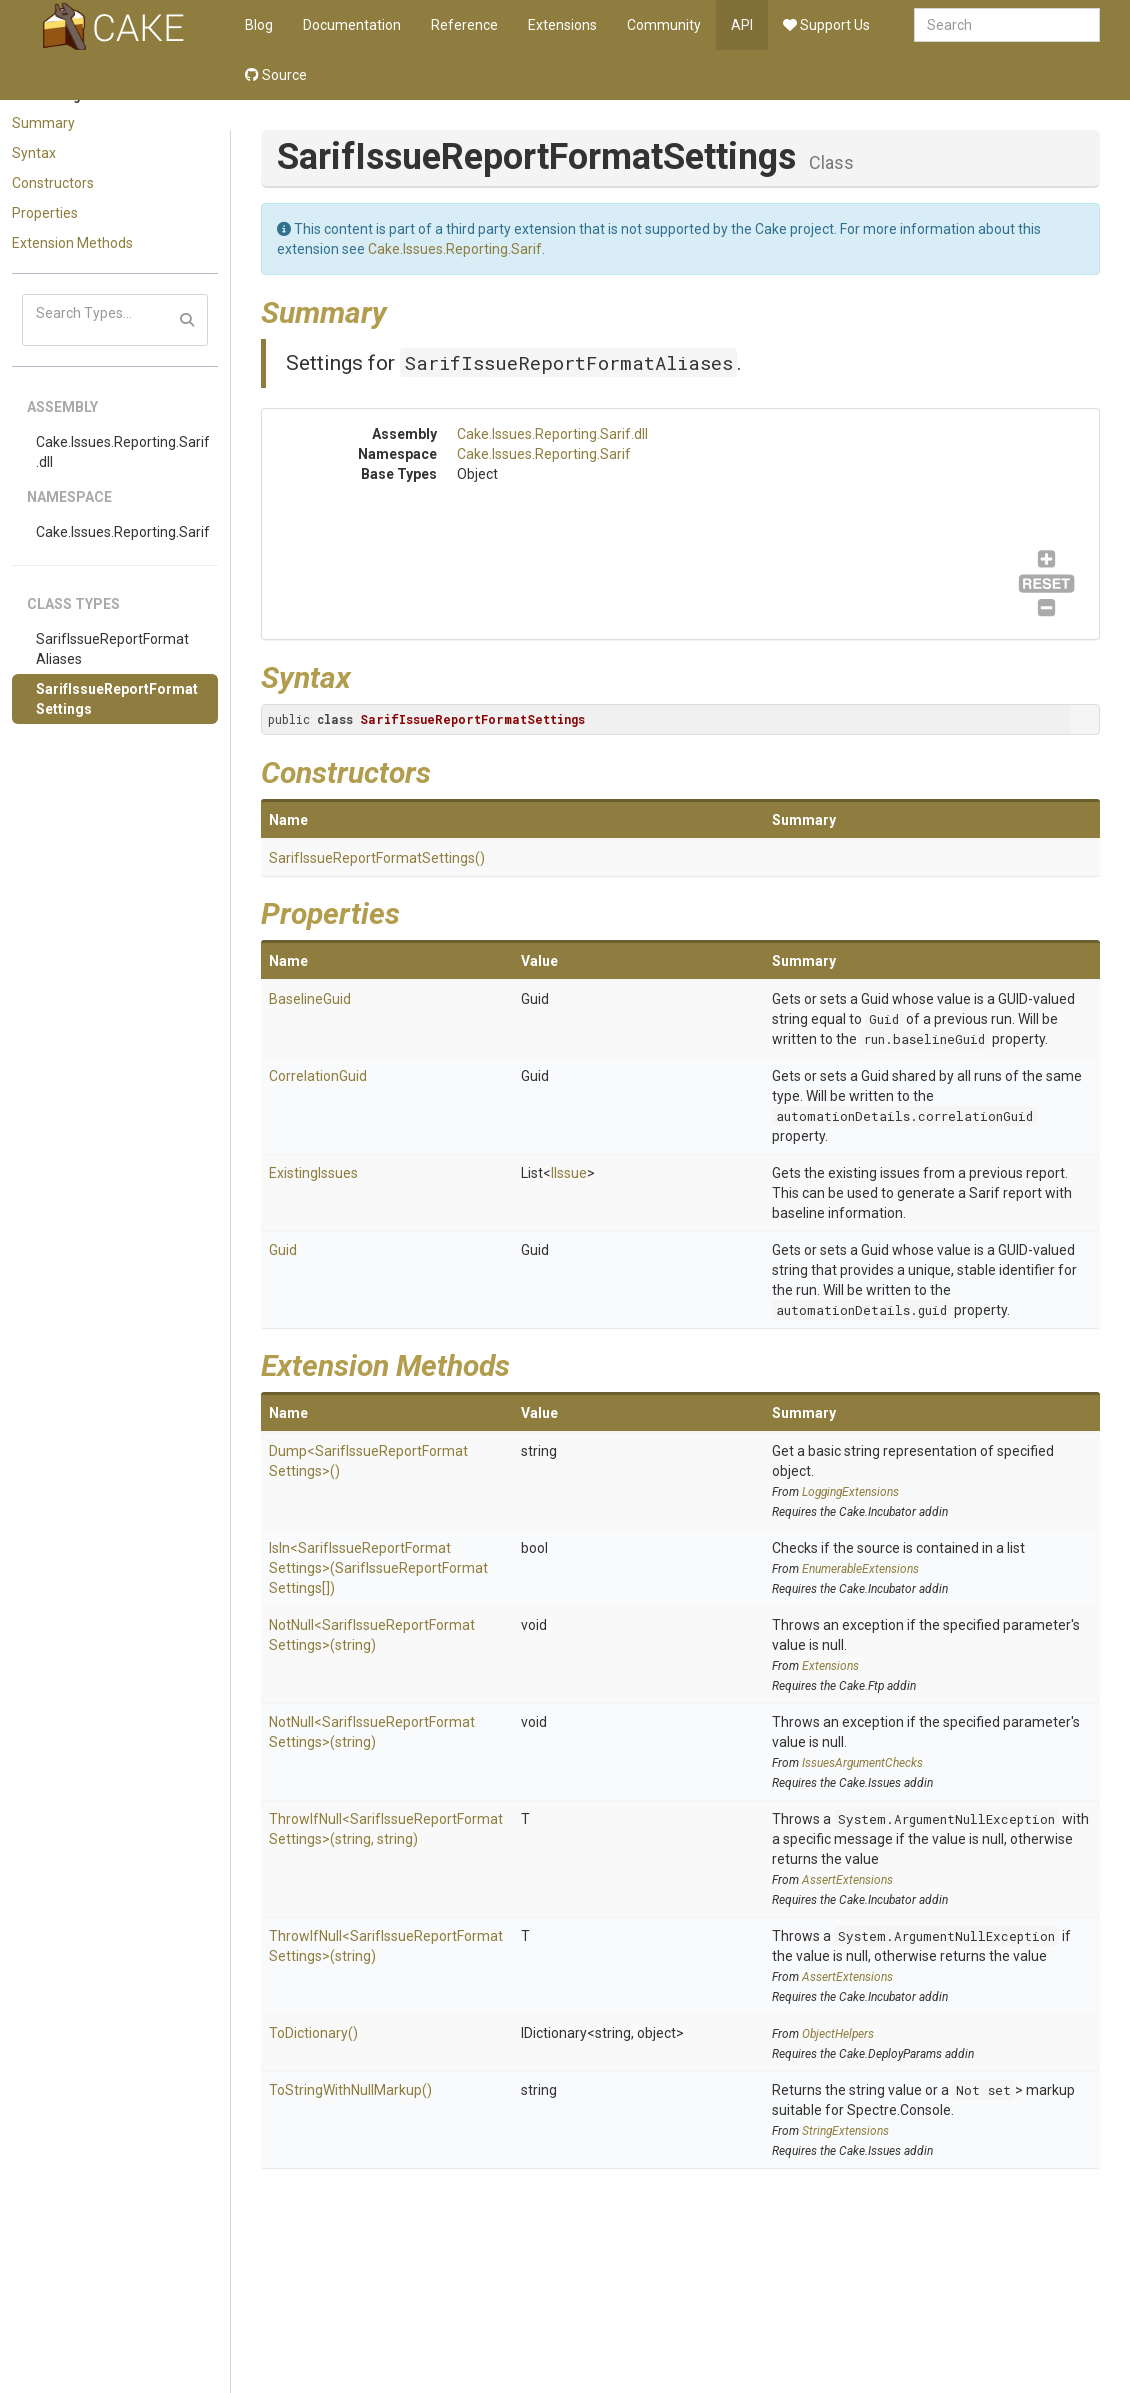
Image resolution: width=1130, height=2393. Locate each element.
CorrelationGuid (318, 1076)
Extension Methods (72, 243)
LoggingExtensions (850, 1492)
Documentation (352, 25)
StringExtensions (845, 2131)
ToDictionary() (313, 2033)
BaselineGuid (310, 999)
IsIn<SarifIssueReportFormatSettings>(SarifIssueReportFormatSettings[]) (378, 1568)
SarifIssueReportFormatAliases (112, 649)
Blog (259, 25)
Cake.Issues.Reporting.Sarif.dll (123, 452)
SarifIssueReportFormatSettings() (377, 858)
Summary (43, 123)
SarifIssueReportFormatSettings (117, 699)
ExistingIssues (313, 1173)
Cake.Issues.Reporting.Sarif (123, 532)
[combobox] (1007, 25)
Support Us (826, 25)
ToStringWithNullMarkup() (350, 2090)
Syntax (34, 153)
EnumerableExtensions (860, 1569)
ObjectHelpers (838, 2034)
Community (664, 25)
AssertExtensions (847, 1880)
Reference (464, 25)
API (742, 25)
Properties (45, 213)
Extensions (562, 25)
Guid (884, 1019)
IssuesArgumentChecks (862, 1763)
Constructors (53, 183)
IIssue (569, 1173)
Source (276, 75)
